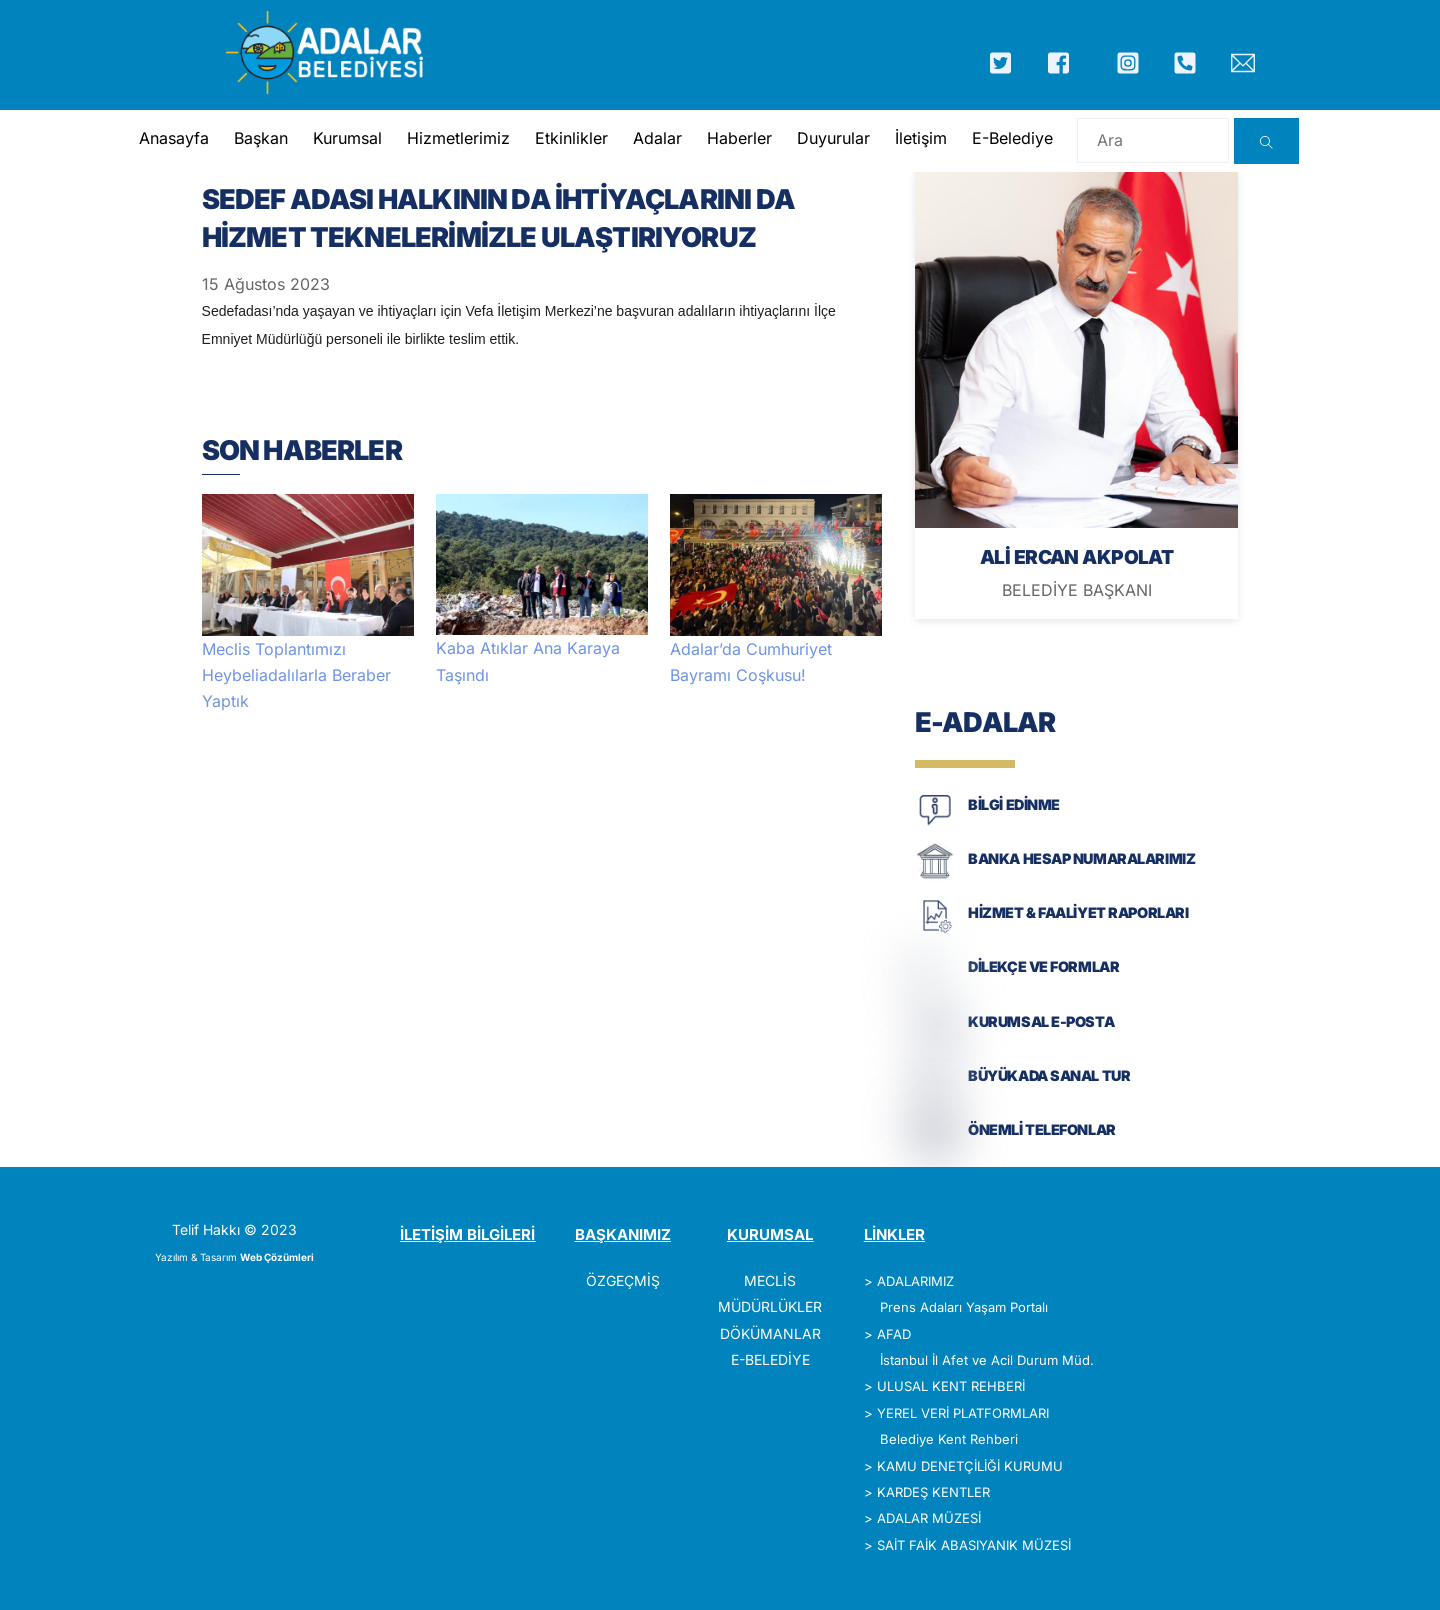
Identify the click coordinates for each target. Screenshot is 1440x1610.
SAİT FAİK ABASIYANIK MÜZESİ (974, 1545)
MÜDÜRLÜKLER (770, 1306)
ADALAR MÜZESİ (929, 1518)
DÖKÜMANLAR (770, 1333)
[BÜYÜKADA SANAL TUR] (935, 1094)
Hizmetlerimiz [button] (458, 138)
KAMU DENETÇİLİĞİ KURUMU (970, 1466)
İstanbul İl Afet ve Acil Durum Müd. (987, 1360)
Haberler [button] (739, 138)
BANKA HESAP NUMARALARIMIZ (1081, 858)
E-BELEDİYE (770, 1359)
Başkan (261, 138)
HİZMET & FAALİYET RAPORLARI (1078, 912)
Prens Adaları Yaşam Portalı (964, 1307)
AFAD (894, 1334)
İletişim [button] (921, 138)
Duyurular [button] (833, 138)
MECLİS (770, 1280)
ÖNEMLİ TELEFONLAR (1042, 1129)
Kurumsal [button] (347, 138)
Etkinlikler (571, 138)
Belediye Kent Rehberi (949, 1439)
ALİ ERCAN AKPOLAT (1076, 557)
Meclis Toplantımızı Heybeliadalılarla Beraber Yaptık (296, 675)
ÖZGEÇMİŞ (623, 1280)
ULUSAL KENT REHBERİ (951, 1386)
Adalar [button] (657, 138)
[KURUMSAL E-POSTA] (935, 1039)
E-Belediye (1012, 138)
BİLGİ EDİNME (1014, 804)
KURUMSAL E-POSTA (1041, 1021)
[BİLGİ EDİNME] (935, 823)
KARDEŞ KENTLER (933, 1492)
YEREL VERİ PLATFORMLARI (963, 1413)
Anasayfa (174, 138)
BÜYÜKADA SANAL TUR (1049, 1075)
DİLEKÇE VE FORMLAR (1043, 966)
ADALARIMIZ (915, 1281)
